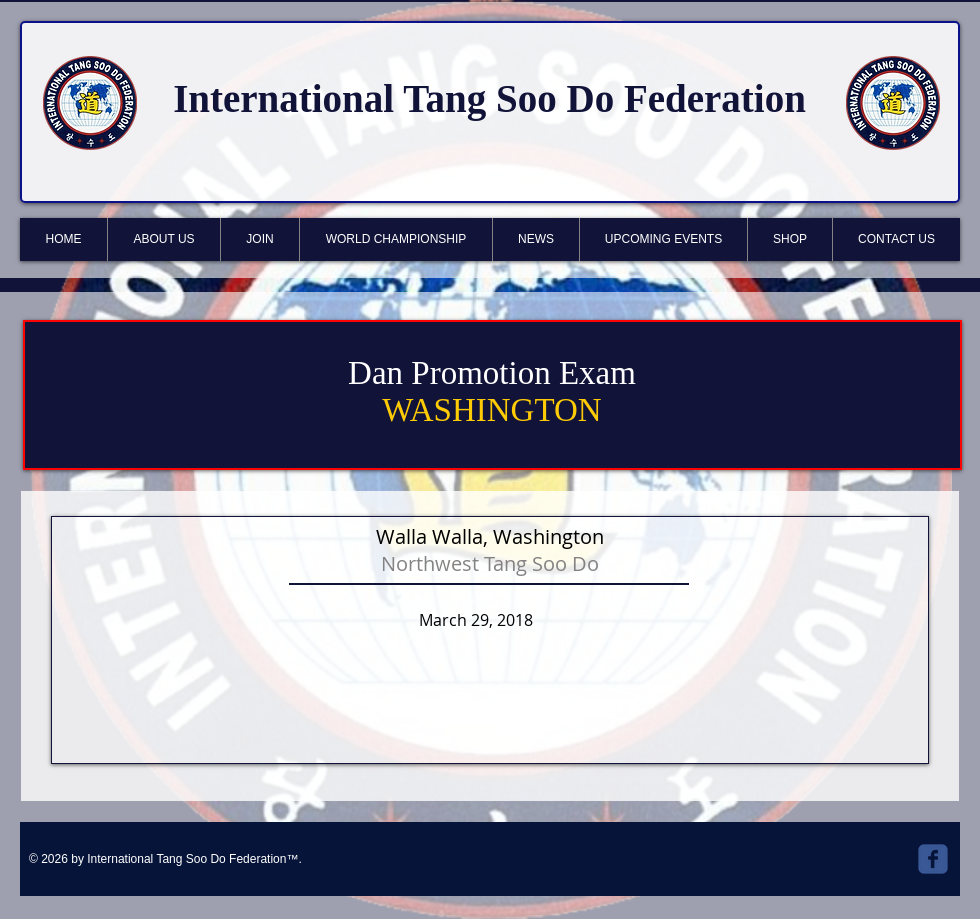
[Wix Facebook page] (933, 859)
